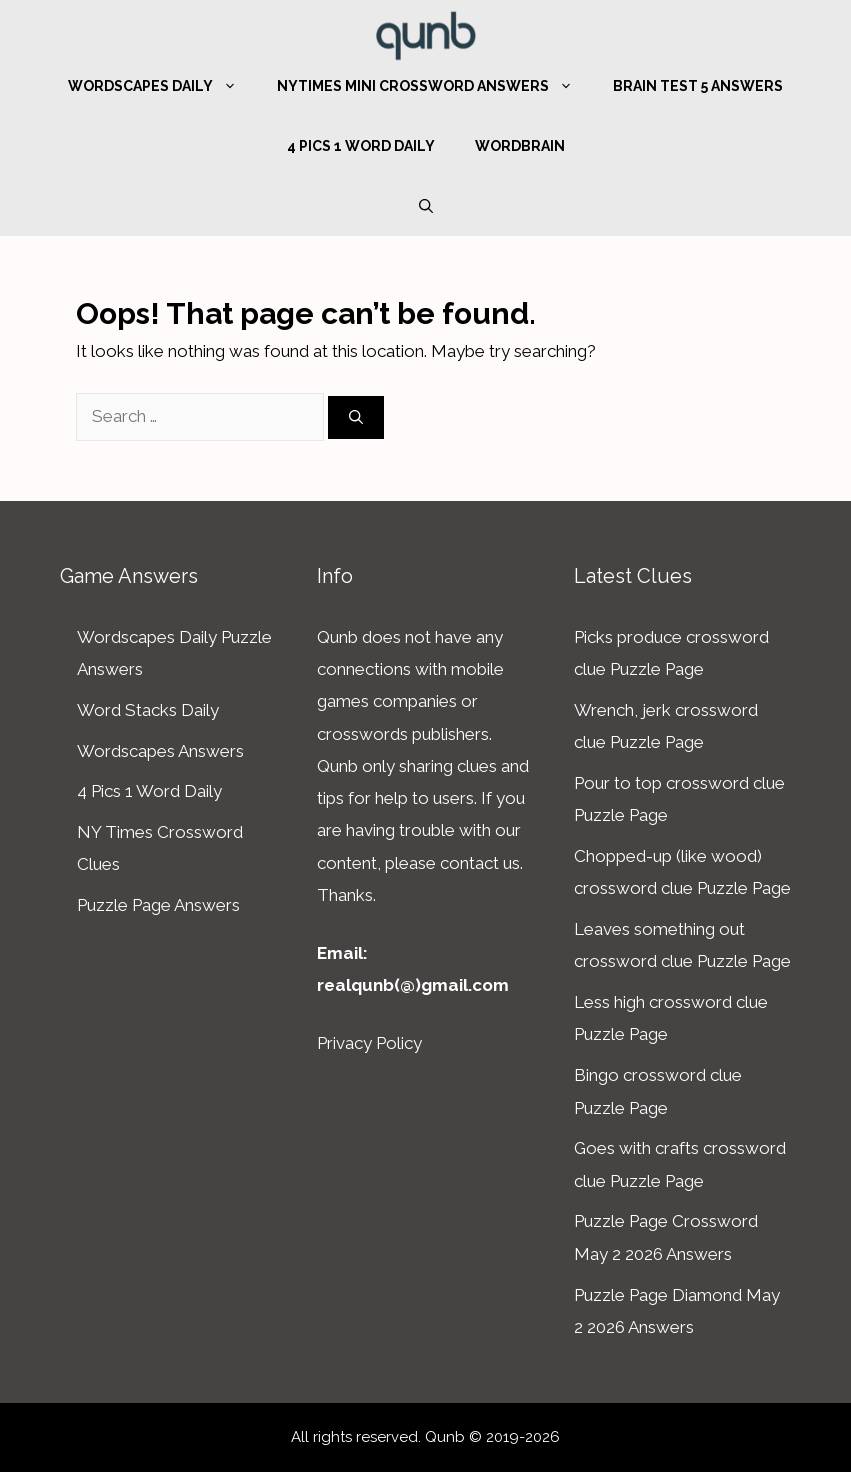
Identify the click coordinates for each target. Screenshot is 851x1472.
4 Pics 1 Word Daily (361, 146)
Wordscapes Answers (160, 751)
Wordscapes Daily (162, 86)
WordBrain (520, 146)
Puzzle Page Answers (158, 905)
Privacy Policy (369, 1043)
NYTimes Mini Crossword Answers (435, 86)
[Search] (356, 417)
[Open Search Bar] (426, 206)
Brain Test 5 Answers (698, 86)
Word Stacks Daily (148, 710)
